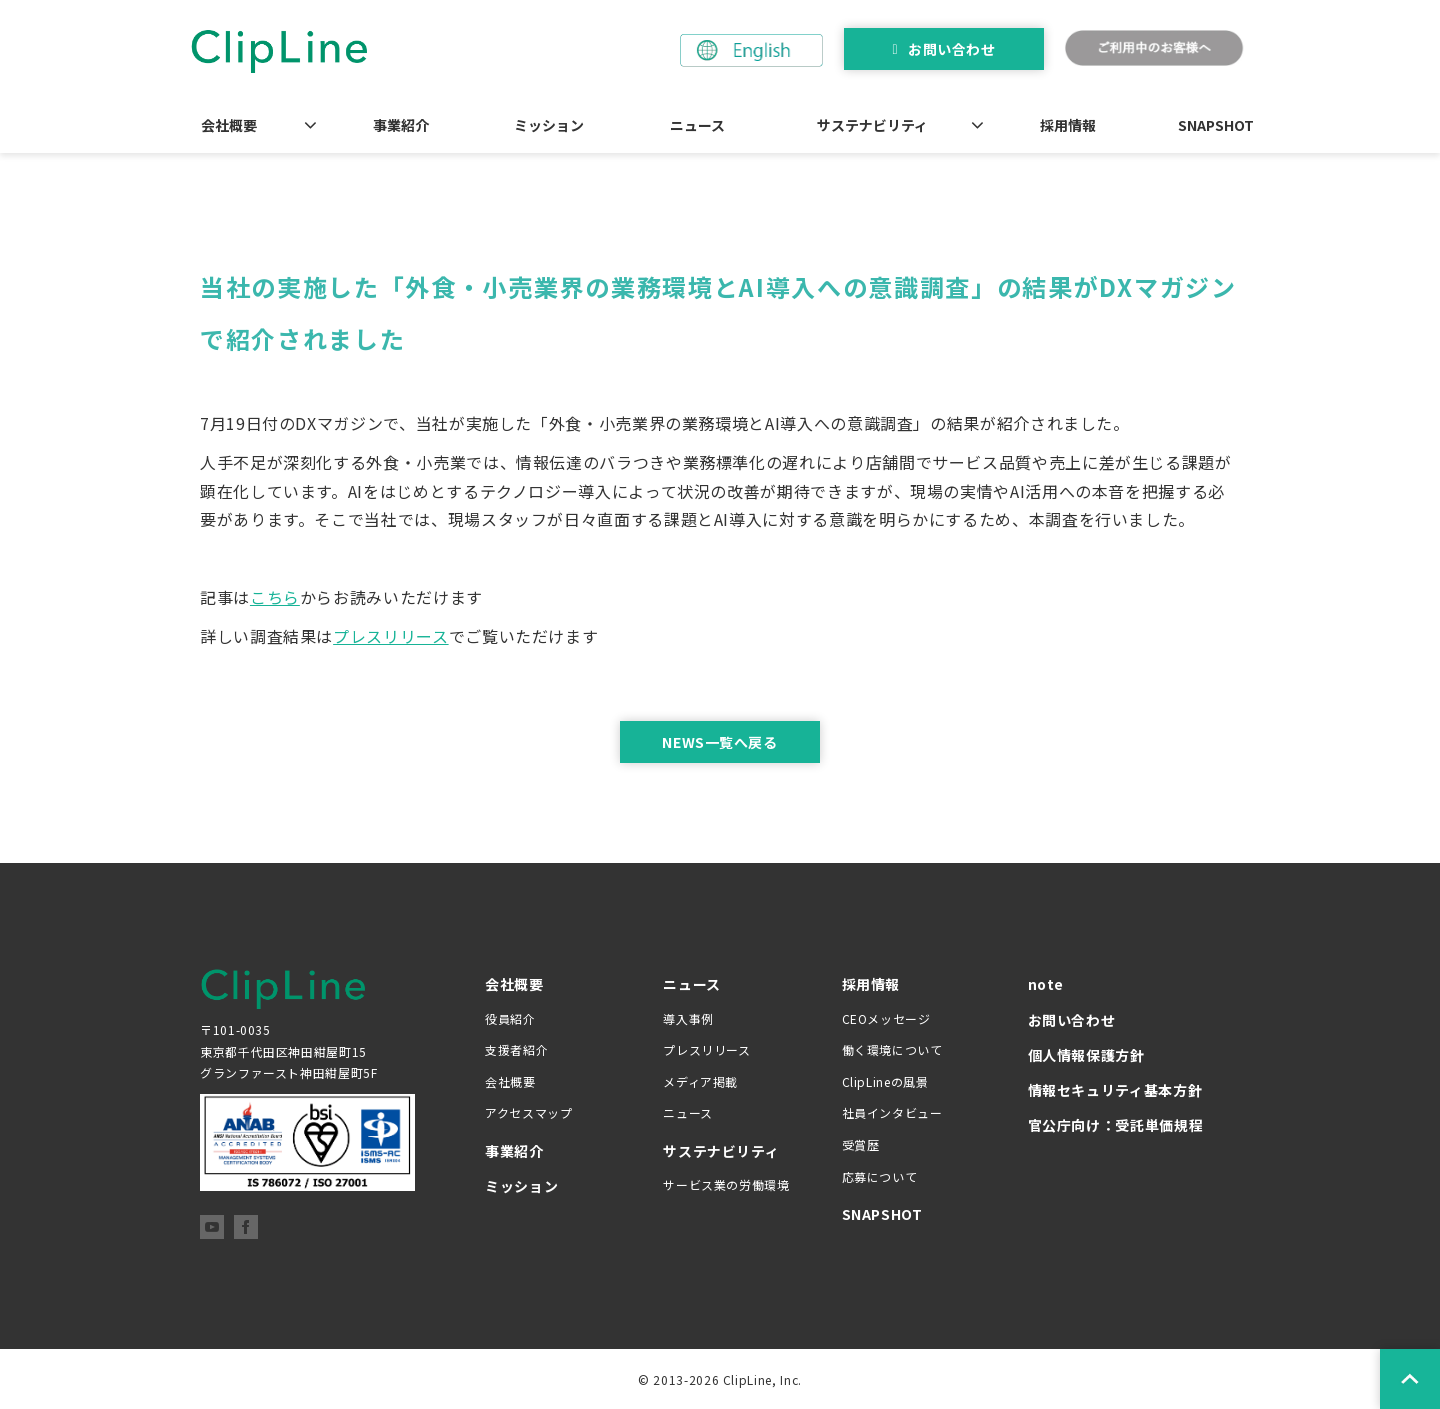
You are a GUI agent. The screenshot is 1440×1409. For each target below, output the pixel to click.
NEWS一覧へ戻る (719, 742)
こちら (275, 597)
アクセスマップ (528, 1112)
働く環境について (892, 1049)
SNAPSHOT (1216, 125)
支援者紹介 (516, 1049)
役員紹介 (510, 1018)
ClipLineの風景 (885, 1081)
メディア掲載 (700, 1081)
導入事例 (688, 1018)
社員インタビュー (892, 1112)
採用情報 (1068, 125)
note (1046, 984)
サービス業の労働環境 (726, 1184)
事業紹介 (401, 125)
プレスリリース (390, 636)
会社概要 (229, 125)
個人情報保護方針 (1086, 1055)
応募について (880, 1176)
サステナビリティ (872, 125)
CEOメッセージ (886, 1018)
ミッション (549, 125)
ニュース (697, 125)
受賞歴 (861, 1144)
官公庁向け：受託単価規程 (1116, 1125)
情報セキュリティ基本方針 (1115, 1090)
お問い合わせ (951, 49)
